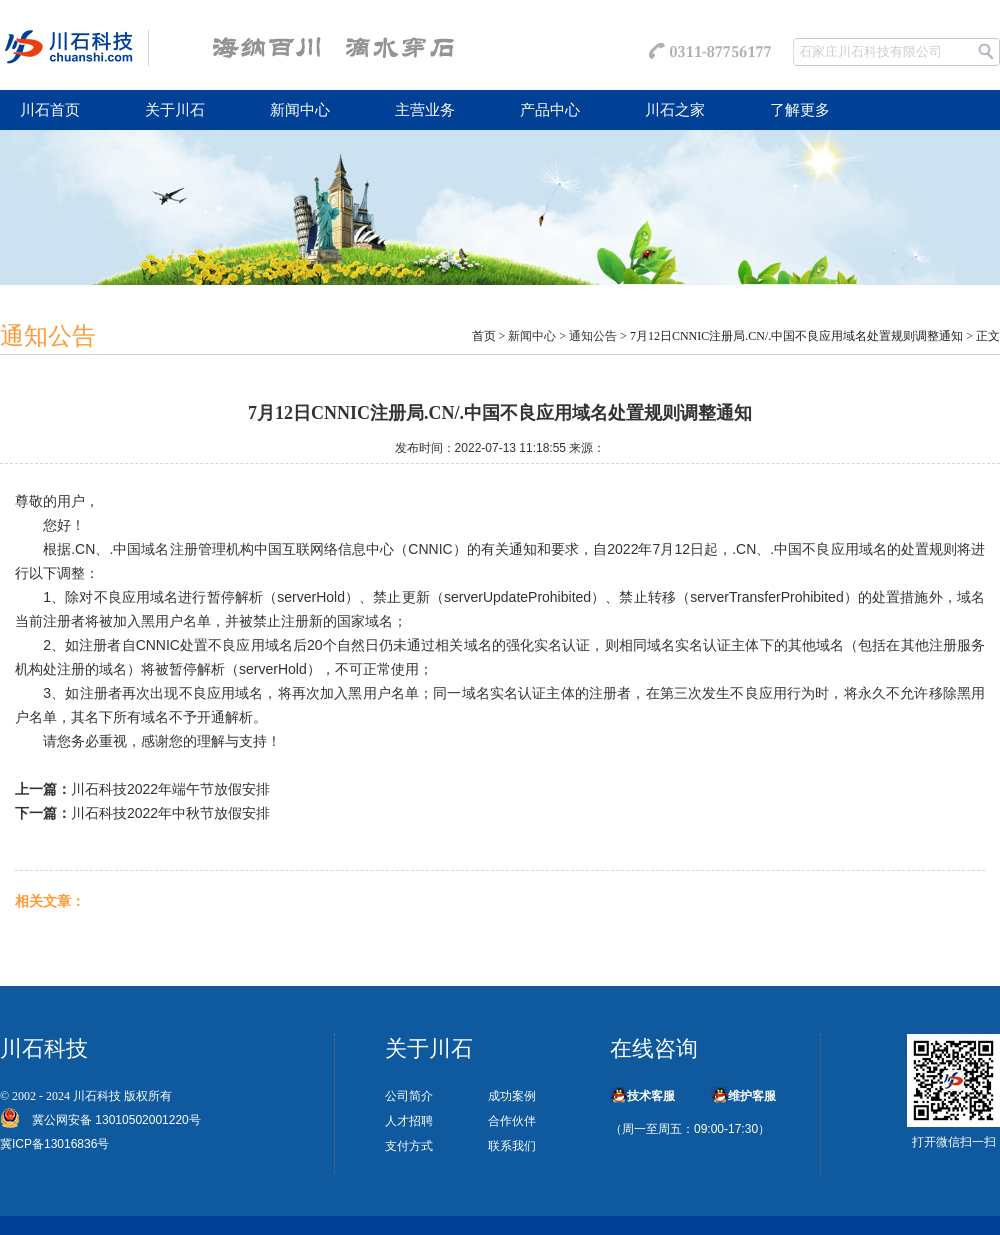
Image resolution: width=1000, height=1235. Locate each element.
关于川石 (175, 110)
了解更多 (800, 110)
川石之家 (675, 110)
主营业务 (425, 110)
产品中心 (550, 110)
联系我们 (512, 1146)
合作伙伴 (512, 1121)
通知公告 (593, 336)
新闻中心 (300, 110)
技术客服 (651, 1096)
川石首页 (50, 110)
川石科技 (97, 1096)
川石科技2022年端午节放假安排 (170, 789)
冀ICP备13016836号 (54, 1144)
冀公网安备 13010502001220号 (110, 1120)
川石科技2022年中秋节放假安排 (170, 813)
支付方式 (409, 1146)
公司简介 (409, 1096)
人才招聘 (409, 1121)
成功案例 (512, 1096)
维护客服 (752, 1096)
